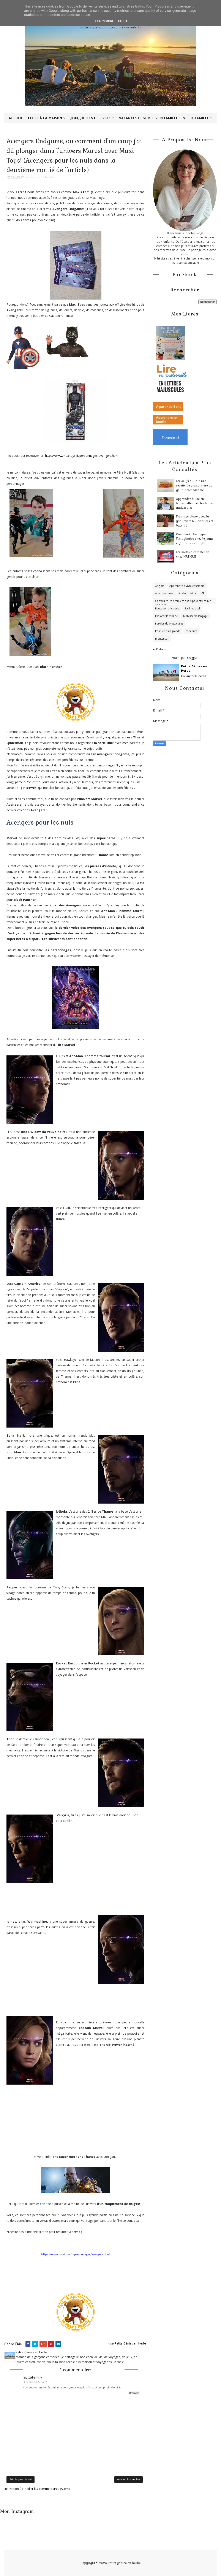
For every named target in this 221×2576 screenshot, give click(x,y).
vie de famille (45, 177)
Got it (122, 21)
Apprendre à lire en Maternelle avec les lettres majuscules (195, 503)
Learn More (104, 21)
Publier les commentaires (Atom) (47, 2489)
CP (203, 593)
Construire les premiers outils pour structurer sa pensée (183, 601)
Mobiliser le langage (195, 616)
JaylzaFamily (32, 2377)
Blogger (191, 658)
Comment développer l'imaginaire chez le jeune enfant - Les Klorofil (194, 539)
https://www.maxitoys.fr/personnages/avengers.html (81, 456)
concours (191, 631)
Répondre (134, 2392)
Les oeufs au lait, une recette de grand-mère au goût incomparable (194, 485)
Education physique (167, 608)
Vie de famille (196, 118)
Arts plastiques (164, 593)
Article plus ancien (128, 2479)
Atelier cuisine (187, 593)
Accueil (16, 118)
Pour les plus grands (167, 631)
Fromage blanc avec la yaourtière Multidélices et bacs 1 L (194, 521)
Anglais (159, 586)
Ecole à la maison (45, 118)
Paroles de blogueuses (169, 623)
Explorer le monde (166, 616)
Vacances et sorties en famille (148, 118)
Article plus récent (20, 2479)
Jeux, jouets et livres (91, 118)
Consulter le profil (193, 676)
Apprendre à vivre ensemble (186, 586)
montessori (162, 638)
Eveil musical (192, 608)
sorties (30, 177)
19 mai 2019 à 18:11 (36, 2381)
